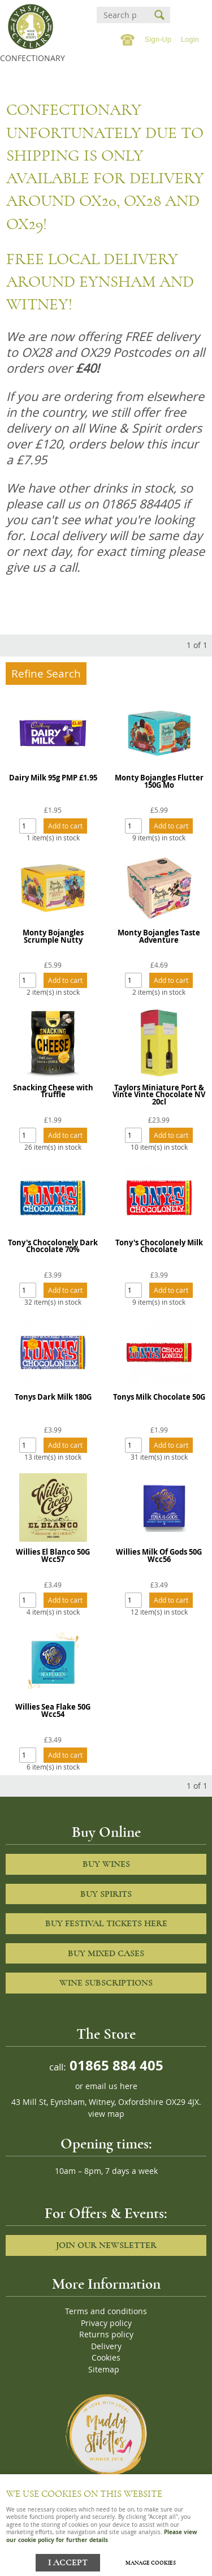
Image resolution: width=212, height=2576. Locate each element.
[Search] (120, 14)
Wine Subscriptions (106, 1982)
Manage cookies (151, 2563)
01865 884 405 (114, 2065)
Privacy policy (106, 2323)
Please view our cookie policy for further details (101, 2535)
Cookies (106, 2358)
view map (106, 2114)
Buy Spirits (106, 1893)
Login (190, 39)
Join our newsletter (106, 2245)
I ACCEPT (68, 2562)
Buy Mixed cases (106, 1953)
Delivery (106, 2346)
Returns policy (106, 2334)
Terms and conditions (106, 2311)
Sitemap (103, 2369)
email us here (111, 2086)
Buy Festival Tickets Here (106, 1923)
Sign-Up (158, 39)
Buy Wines (106, 1864)
